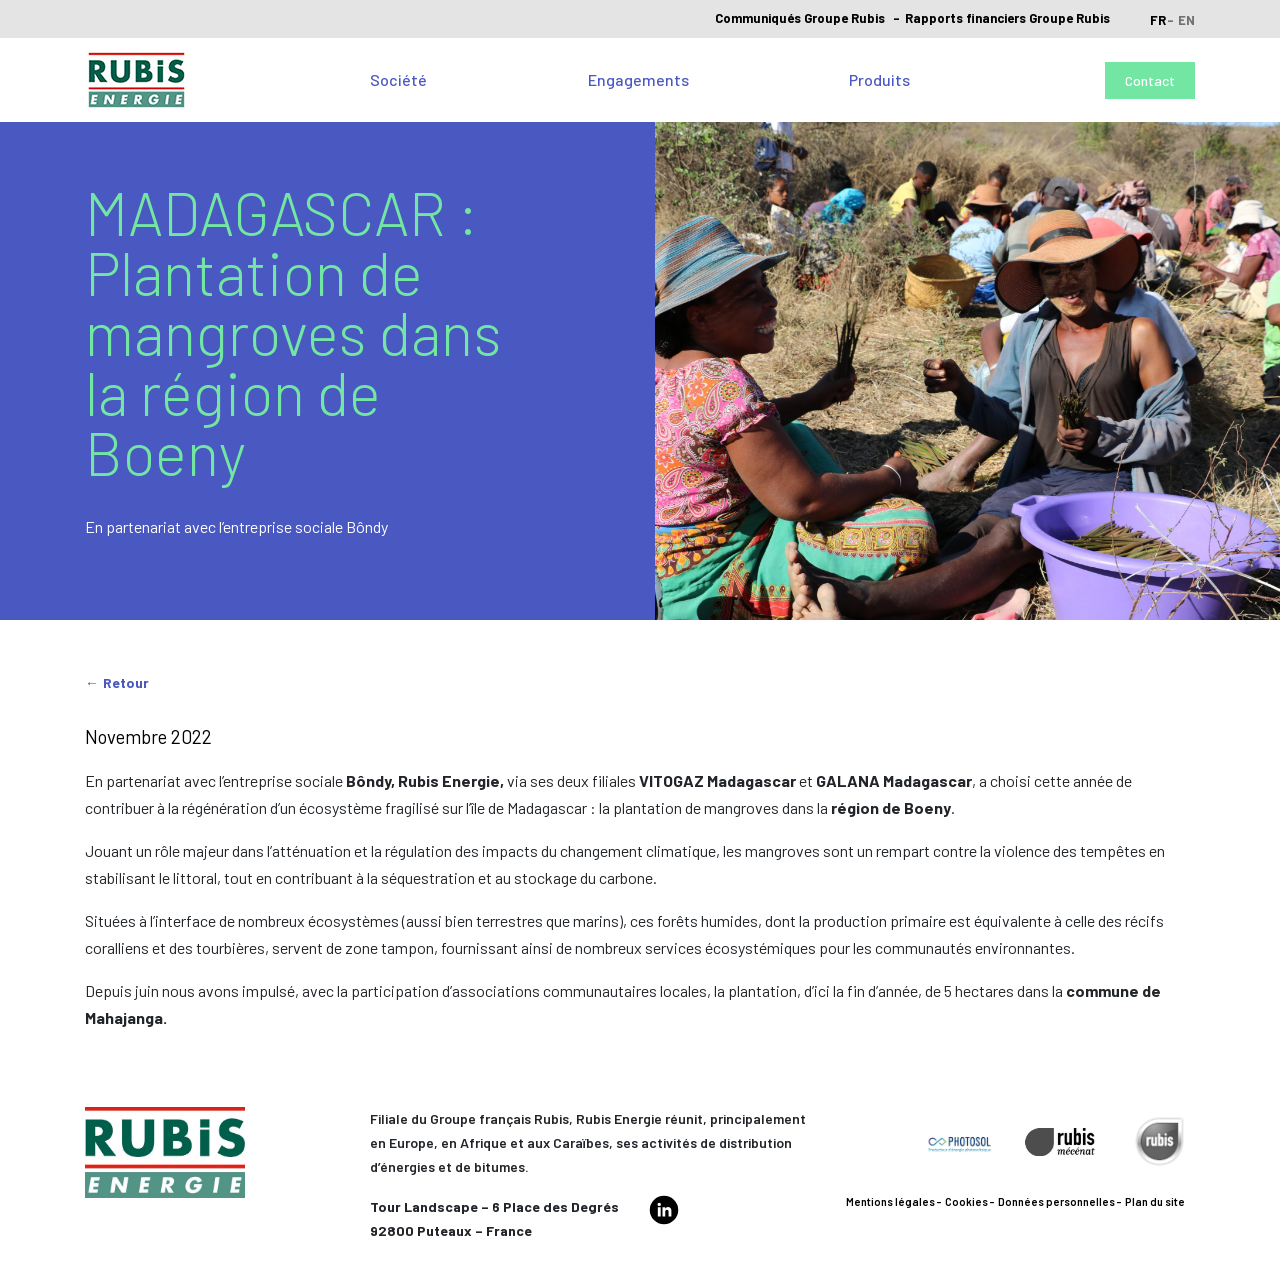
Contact (1150, 80)
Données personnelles (1056, 1201)
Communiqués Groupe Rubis (800, 18)
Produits (879, 79)
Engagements (638, 79)
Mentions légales (890, 1201)
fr (1158, 20)
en (1186, 20)
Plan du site (1155, 1201)
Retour (126, 682)
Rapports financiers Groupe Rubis (1007, 18)
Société (398, 79)
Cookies (966, 1201)
